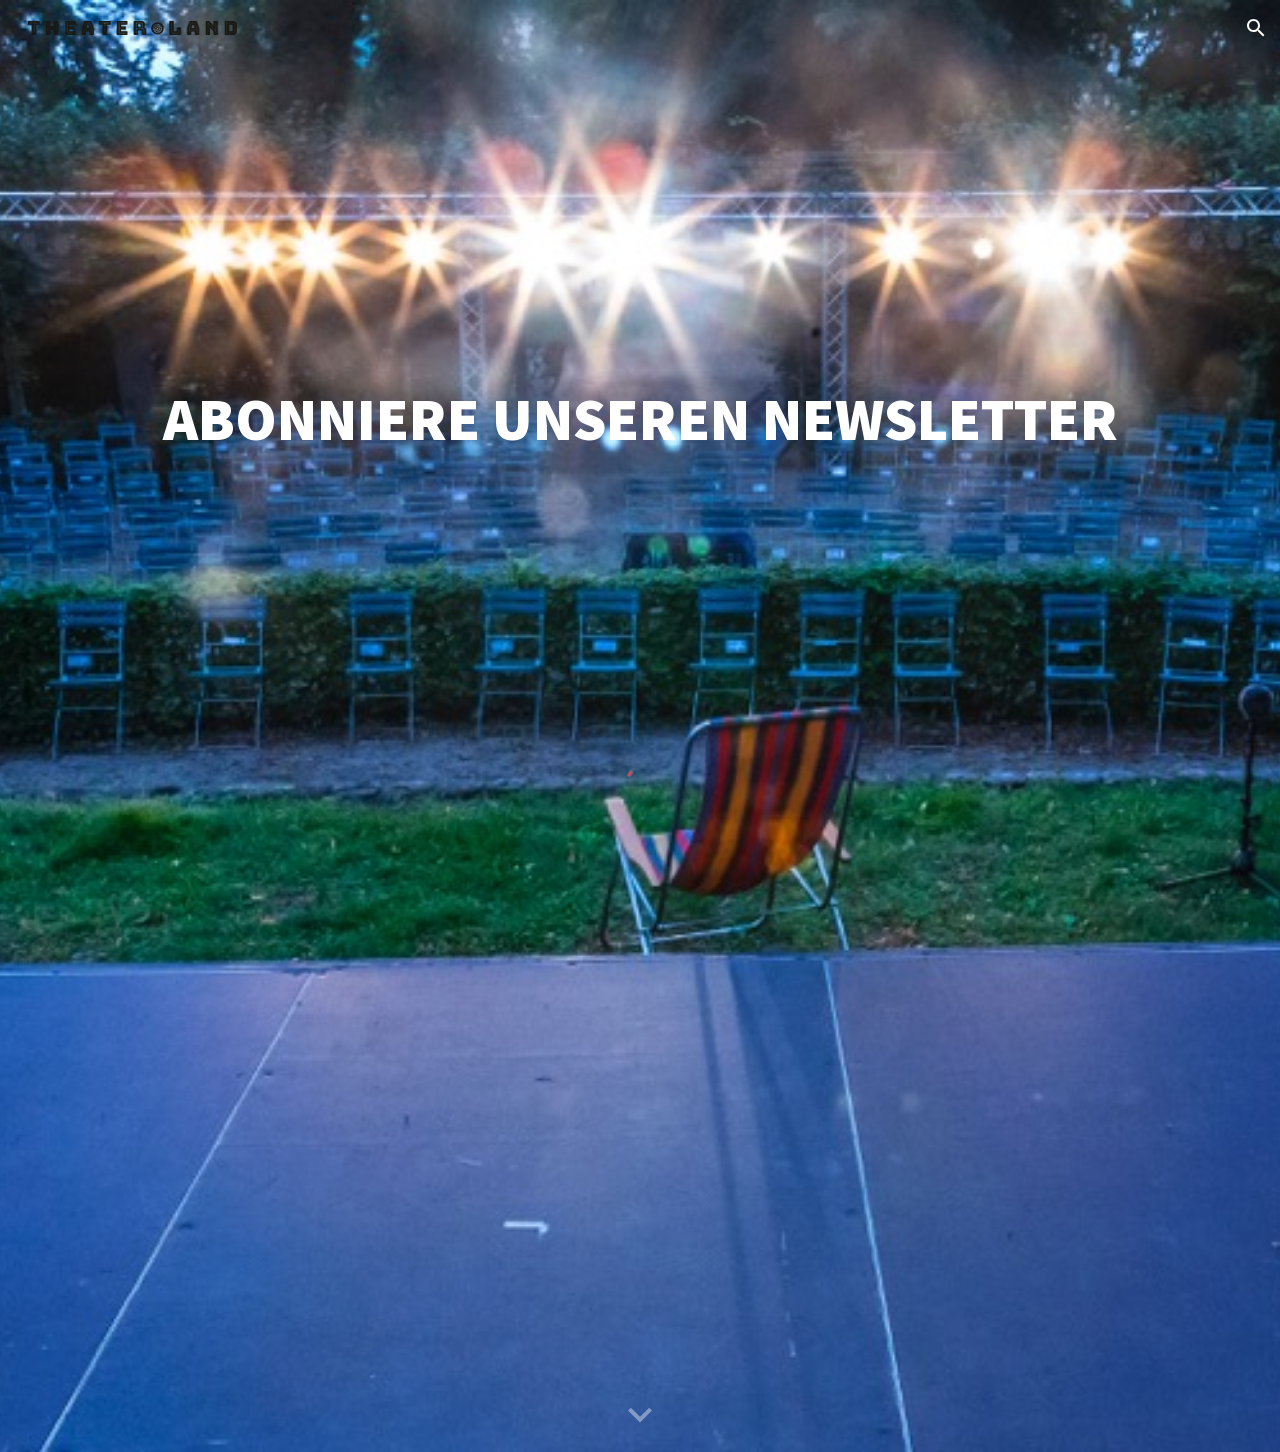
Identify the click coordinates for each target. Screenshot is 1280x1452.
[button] (1256, 28)
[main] (640, 419)
